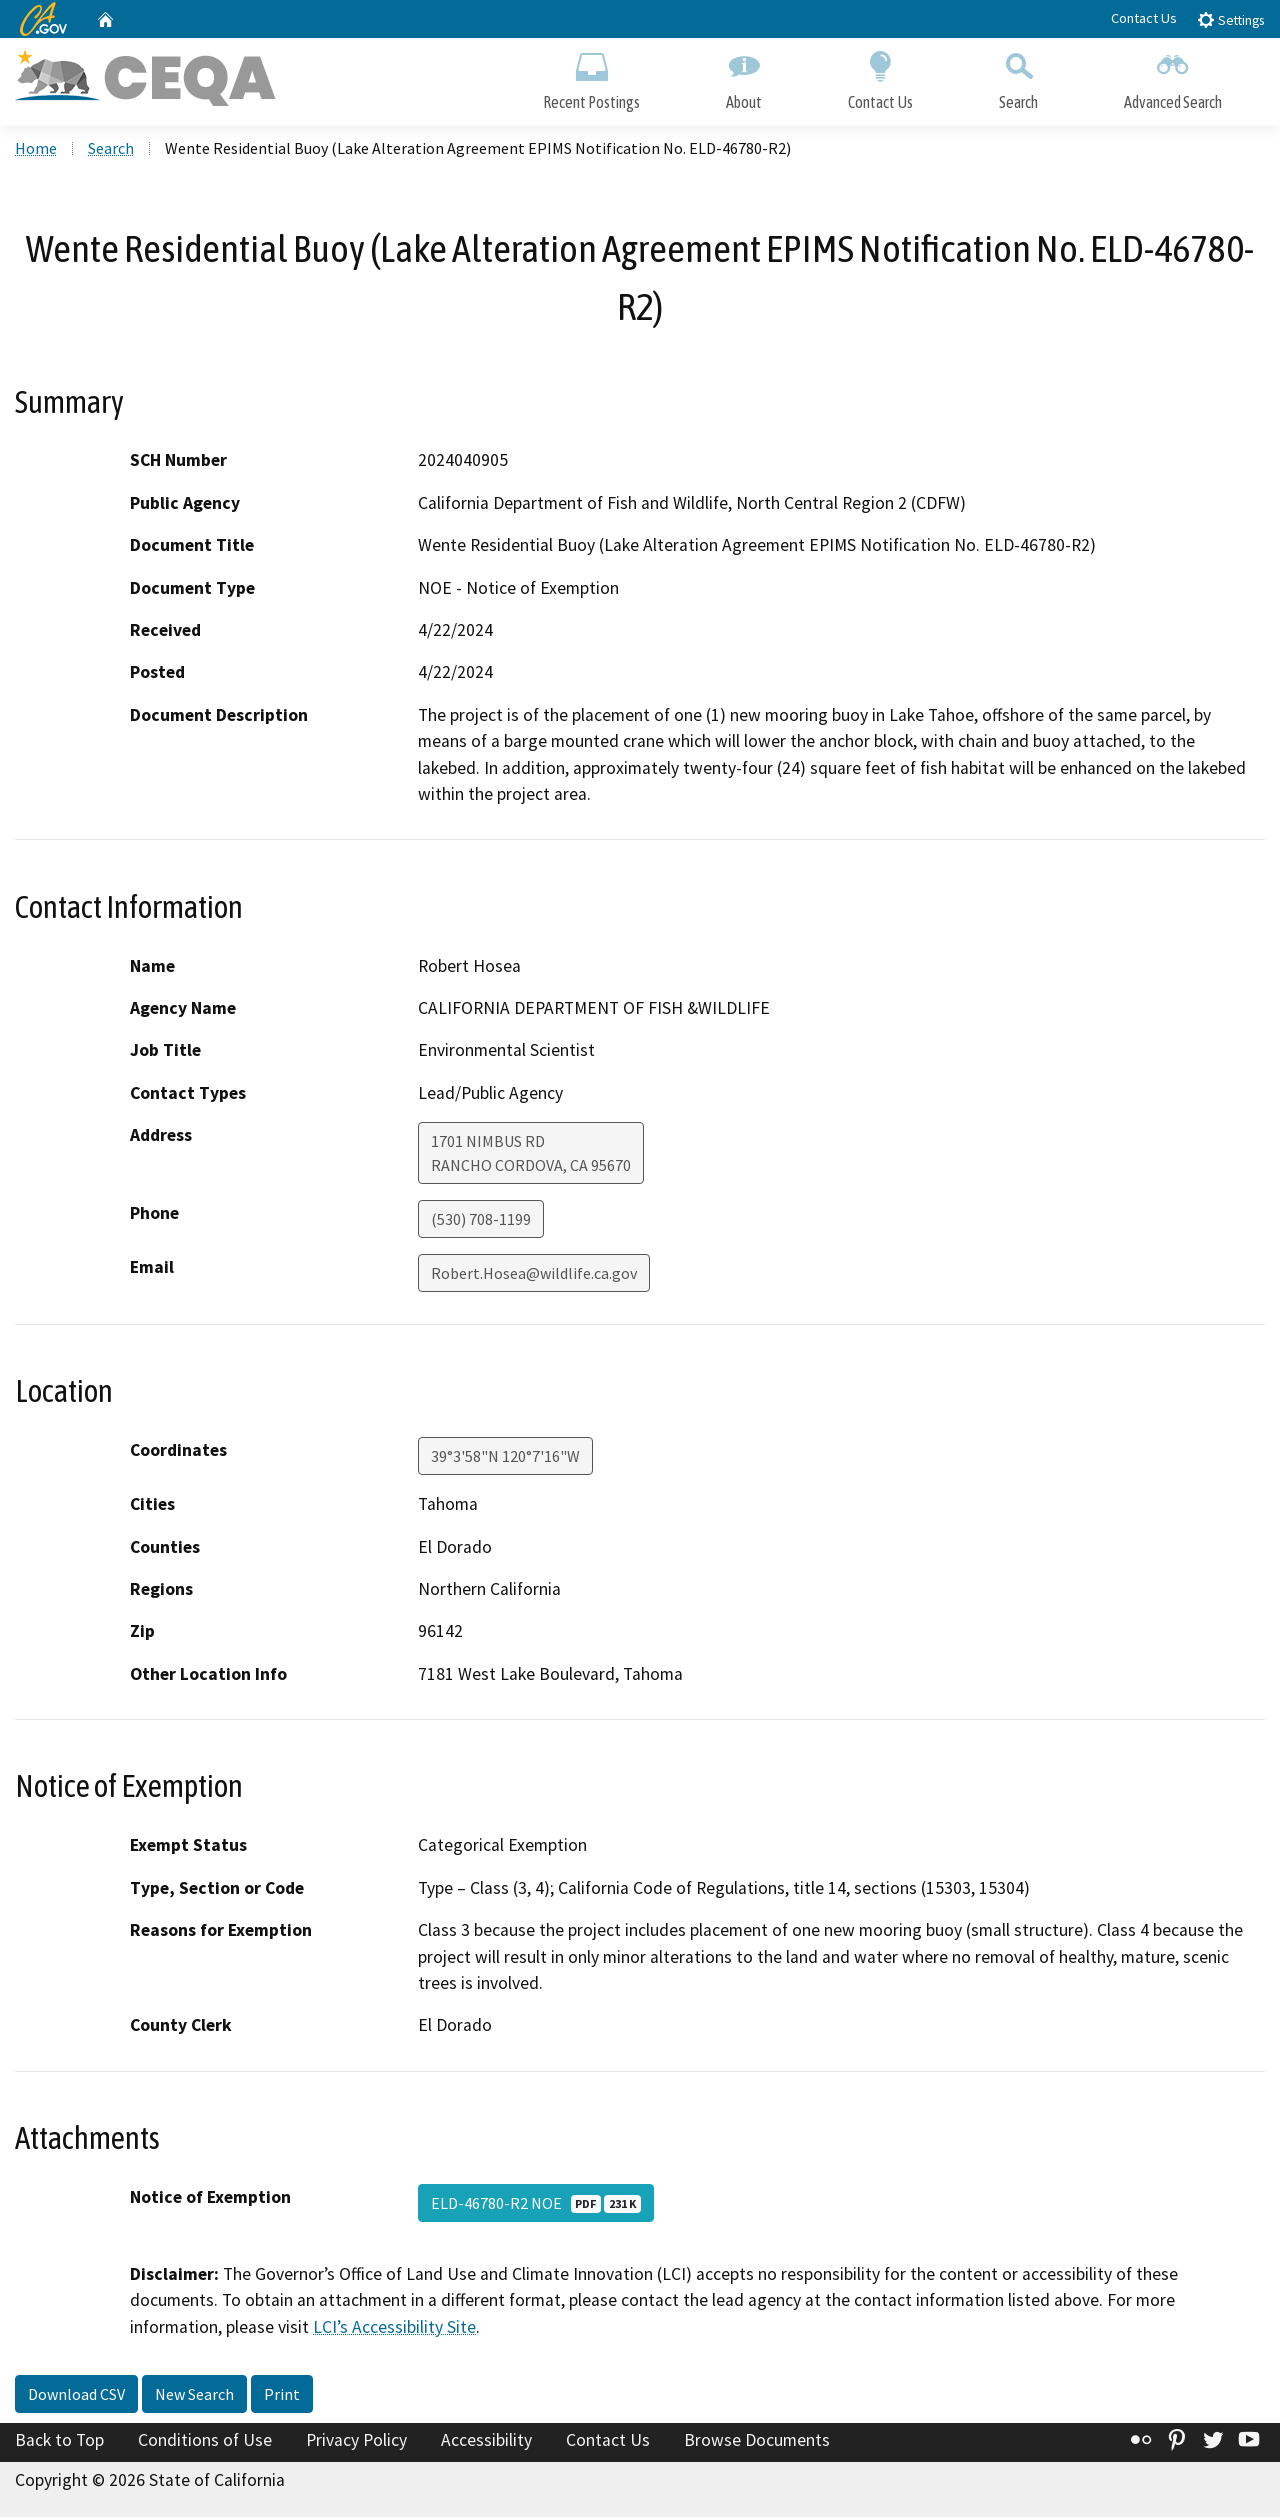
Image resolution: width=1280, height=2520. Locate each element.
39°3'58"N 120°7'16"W (505, 1459)
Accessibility (486, 2443)
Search (1018, 77)
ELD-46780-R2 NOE (536, 2206)
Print (282, 2397)
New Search (194, 2397)
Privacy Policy (356, 2443)
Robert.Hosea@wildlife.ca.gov (534, 1276)
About (744, 77)
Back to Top (59, 2443)
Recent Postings (591, 77)
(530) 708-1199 (481, 1222)
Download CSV (76, 2397)
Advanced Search (1173, 77)
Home (36, 151)
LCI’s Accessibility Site (394, 2329)
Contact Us (1144, 18)
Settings (1230, 19)
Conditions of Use (205, 2443)
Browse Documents (757, 2443)
